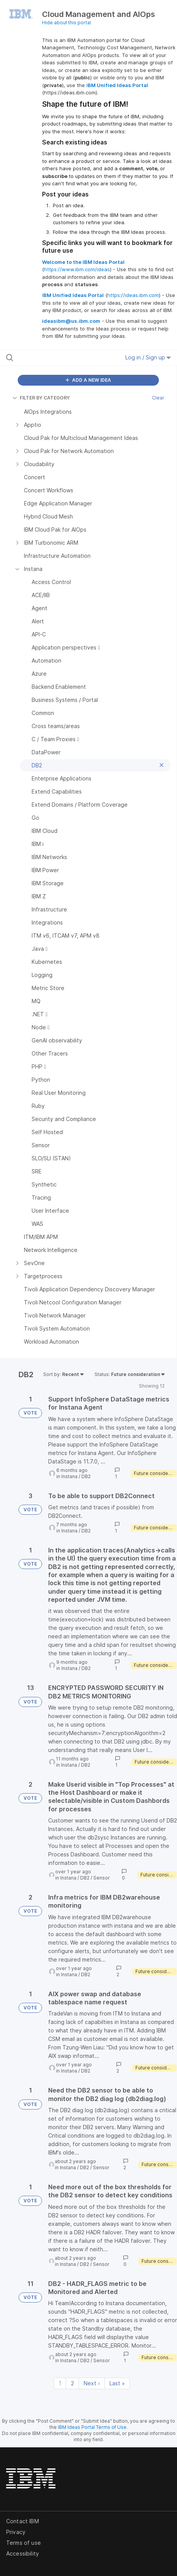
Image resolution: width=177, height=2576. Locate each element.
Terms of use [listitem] (23, 2542)
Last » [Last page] (117, 2383)
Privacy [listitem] (15, 2532)
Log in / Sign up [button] (148, 357)
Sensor (101, 1878)
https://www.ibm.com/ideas (77, 269)
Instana (69, 1476)
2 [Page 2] (72, 2383)
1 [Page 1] (60, 2383)
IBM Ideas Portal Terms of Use (92, 2427)
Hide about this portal (66, 22)
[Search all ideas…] (54, 357)
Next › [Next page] (92, 2383)
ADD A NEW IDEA (88, 380)
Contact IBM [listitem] (22, 2521)
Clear (158, 398)
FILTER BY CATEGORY (41, 398)
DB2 (86, 1476)
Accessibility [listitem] (22, 2553)
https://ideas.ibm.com (133, 295)
